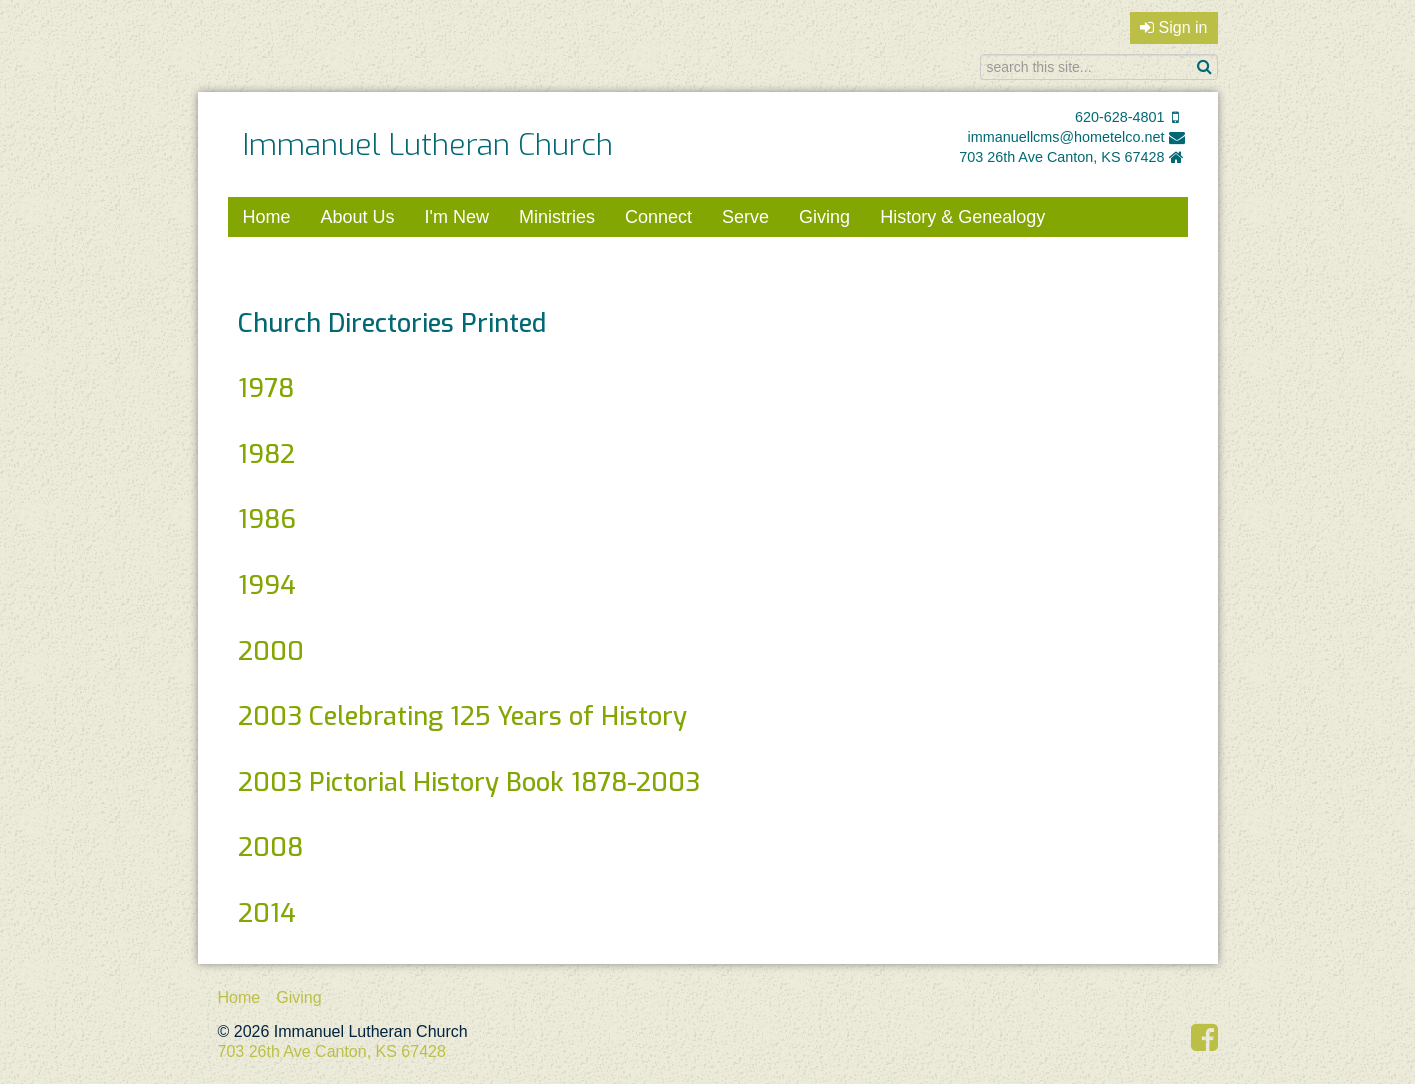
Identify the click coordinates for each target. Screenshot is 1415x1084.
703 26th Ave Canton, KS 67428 (1061, 157)
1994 (267, 585)
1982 (266, 454)
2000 (271, 651)
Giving (824, 217)
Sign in (1174, 27)
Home (267, 217)
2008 (270, 847)
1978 (266, 388)
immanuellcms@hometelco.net (1066, 137)
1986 (267, 519)
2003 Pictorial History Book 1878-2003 (469, 782)
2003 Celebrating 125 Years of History (462, 716)
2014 (267, 913)
